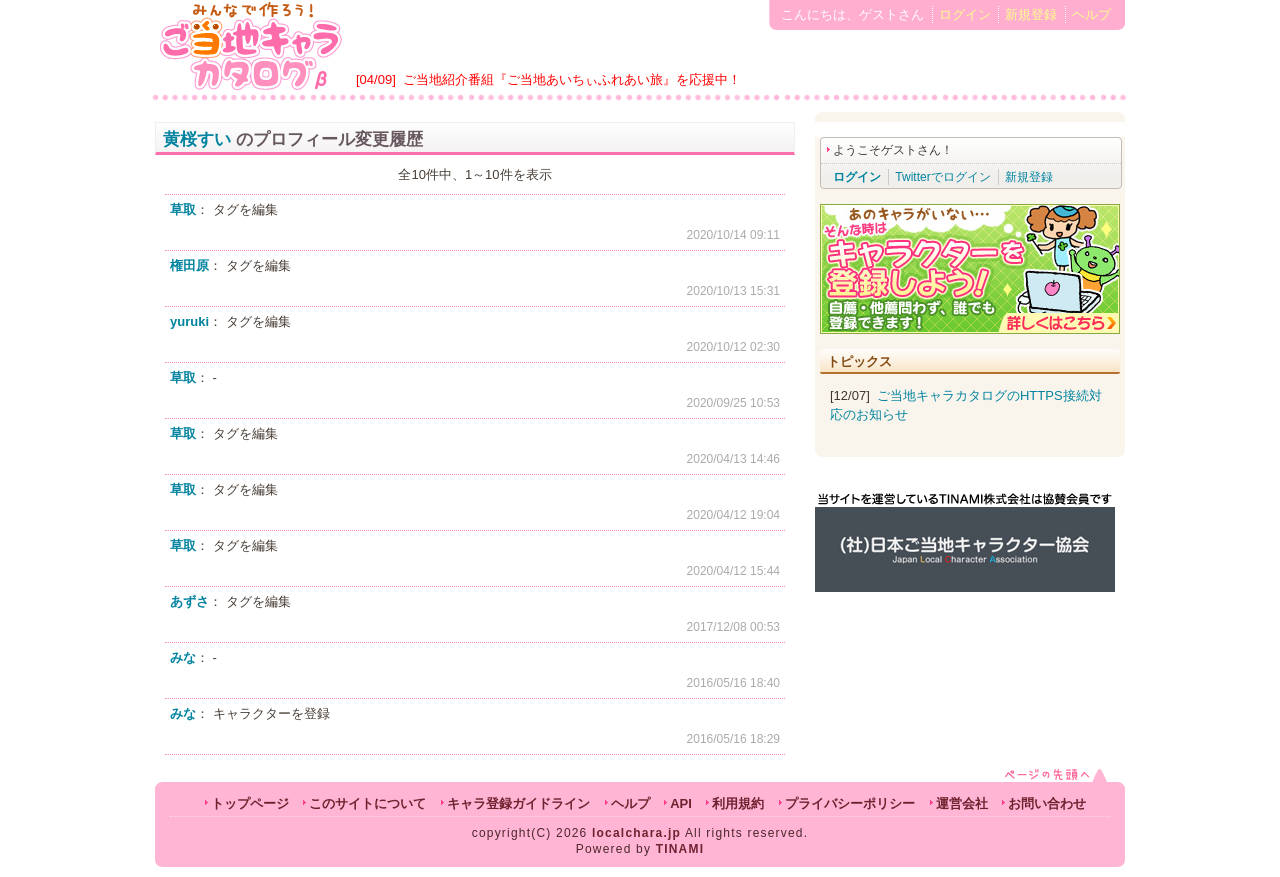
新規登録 (1031, 14)
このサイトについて (367, 803)
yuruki (189, 321)
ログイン (965, 14)
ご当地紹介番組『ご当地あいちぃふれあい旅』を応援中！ (572, 79)
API (681, 803)
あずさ (189, 601)
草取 (183, 209)
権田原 (189, 265)
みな (183, 657)
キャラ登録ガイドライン (518, 803)
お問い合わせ (1047, 803)
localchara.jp (636, 833)
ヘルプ (1091, 14)
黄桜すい (197, 139)
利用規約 (738, 803)
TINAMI (680, 849)
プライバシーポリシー (850, 803)
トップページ (250, 803)
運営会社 (962, 803)
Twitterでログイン (942, 177)
